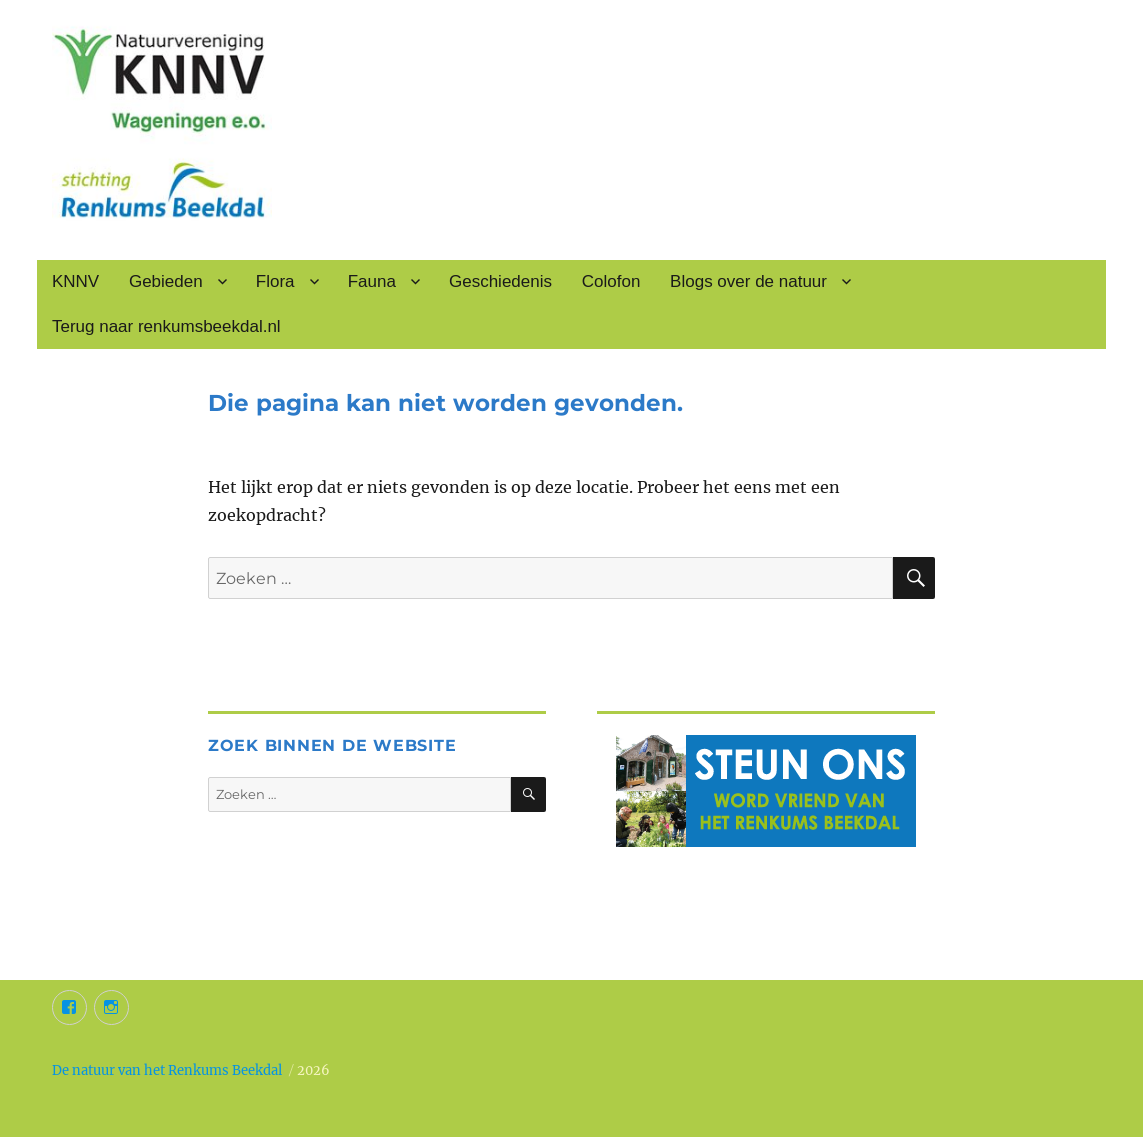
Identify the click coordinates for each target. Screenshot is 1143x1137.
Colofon (611, 281)
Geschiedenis (500, 281)
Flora (275, 281)
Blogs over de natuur (748, 281)
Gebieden (166, 281)
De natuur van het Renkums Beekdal (167, 1070)
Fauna (372, 281)
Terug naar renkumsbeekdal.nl (166, 326)
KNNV (75, 281)
